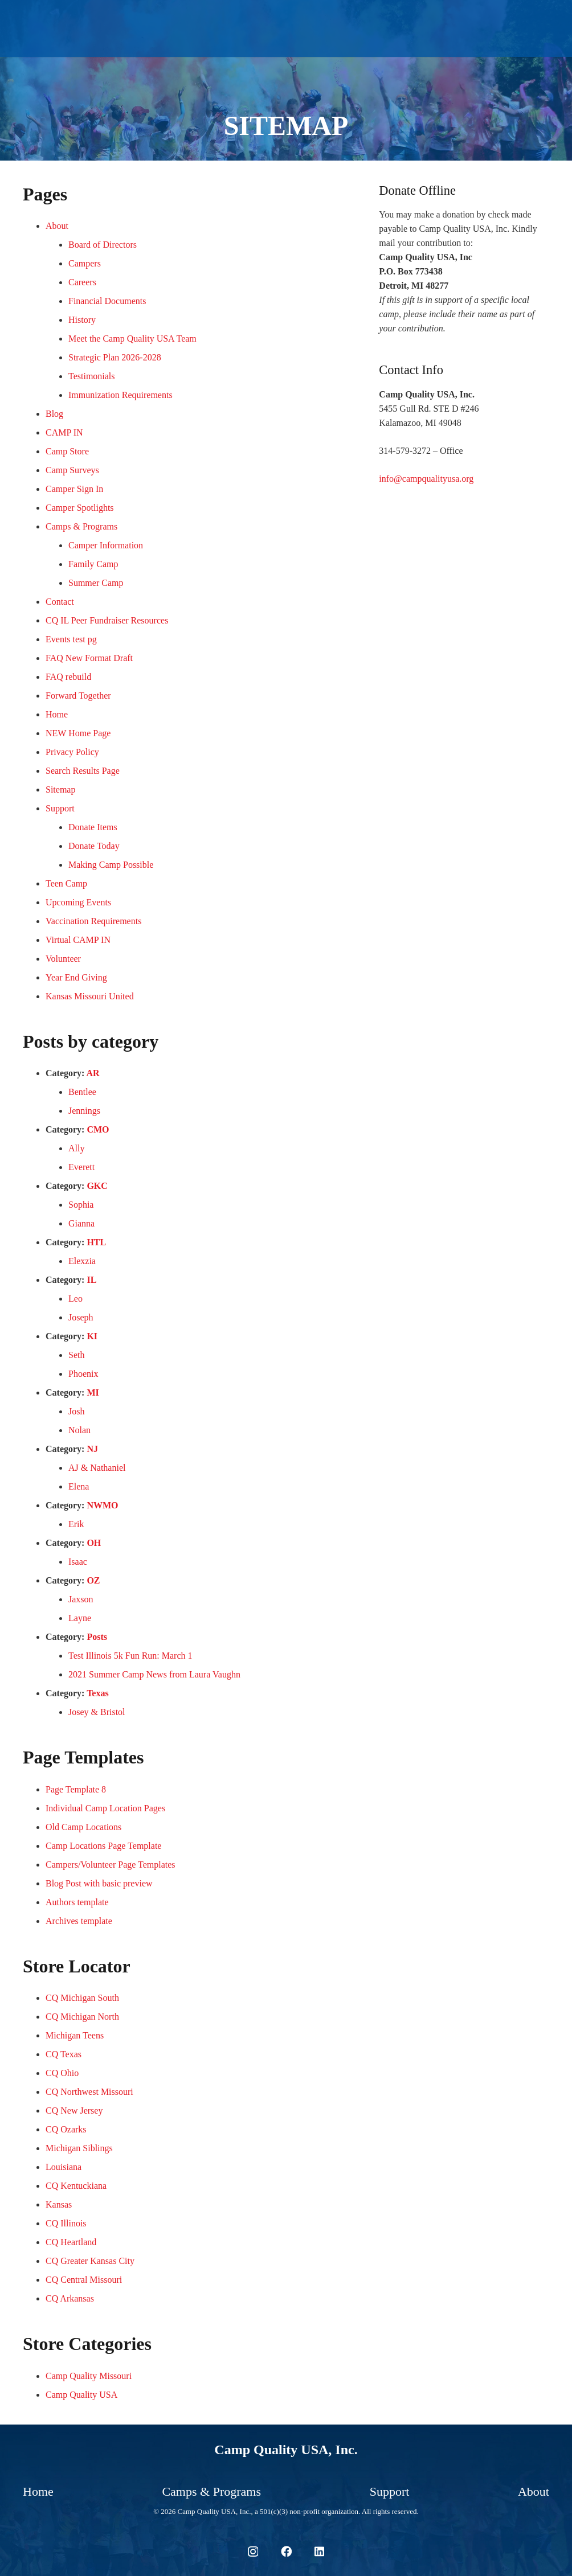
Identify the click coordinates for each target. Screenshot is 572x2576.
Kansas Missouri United (90, 996)
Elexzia (82, 1261)
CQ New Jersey (74, 2110)
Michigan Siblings (79, 2148)
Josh (76, 1411)
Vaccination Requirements (93, 921)
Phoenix (83, 1374)
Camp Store (67, 451)
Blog (54, 414)
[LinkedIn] (319, 2551)
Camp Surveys (72, 470)
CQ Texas (63, 2054)
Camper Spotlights (80, 507)
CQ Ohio (62, 2073)
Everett (81, 1167)
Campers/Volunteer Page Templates (110, 1864)
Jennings (84, 1110)
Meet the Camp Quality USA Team (132, 338)
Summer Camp (95, 583)
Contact (60, 601)
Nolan (79, 1430)
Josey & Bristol (96, 1712)
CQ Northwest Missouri (89, 2092)
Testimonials (91, 376)
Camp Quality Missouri (89, 2376)
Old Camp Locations (83, 1827)
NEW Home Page (78, 733)
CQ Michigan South (82, 1998)
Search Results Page (83, 771)
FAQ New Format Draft (89, 658)
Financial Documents (107, 301)
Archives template (79, 1921)
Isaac (77, 1561)
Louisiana (63, 2167)
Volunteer (63, 958)
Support (60, 808)
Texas (98, 1693)
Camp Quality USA (81, 2394)
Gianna (81, 1223)
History (82, 320)
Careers (82, 282)
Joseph (80, 1317)
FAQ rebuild (68, 677)
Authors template (77, 1902)
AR (93, 1073)
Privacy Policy (72, 752)
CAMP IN (64, 432)
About (57, 226)
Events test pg (71, 639)
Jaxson (80, 1599)
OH (94, 1543)
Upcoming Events (78, 902)
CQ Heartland (71, 2242)
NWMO (102, 1505)
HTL (96, 1242)
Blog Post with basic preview (99, 1883)
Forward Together (78, 695)
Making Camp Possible (110, 864)
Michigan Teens (75, 2035)
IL (91, 1280)
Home (57, 714)
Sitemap (60, 789)
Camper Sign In (74, 489)
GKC (97, 1186)
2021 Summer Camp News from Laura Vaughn (154, 1674)
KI (92, 1336)
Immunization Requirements (120, 395)
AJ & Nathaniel (96, 1467)
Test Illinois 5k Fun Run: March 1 (130, 1655)
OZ (93, 1580)
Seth (76, 1355)
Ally (76, 1148)
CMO (98, 1129)
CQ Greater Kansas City (90, 2261)
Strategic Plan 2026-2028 (114, 357)
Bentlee (82, 1092)
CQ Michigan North (82, 2016)
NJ (92, 1449)
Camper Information (105, 545)
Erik (76, 1524)
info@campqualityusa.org (426, 478)
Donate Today (94, 846)
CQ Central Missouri (84, 2279)
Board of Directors (102, 244)
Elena (78, 1486)
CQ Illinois (66, 2223)
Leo (75, 1298)
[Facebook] (286, 2551)
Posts (97, 1637)
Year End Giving (76, 977)
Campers (84, 263)
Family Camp (93, 564)
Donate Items (92, 827)
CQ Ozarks (66, 2129)
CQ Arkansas (70, 2298)
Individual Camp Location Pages (105, 1808)
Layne (79, 1618)
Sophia (80, 1204)
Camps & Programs (81, 526)
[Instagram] (253, 2552)
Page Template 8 (76, 1789)
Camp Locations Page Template (103, 1846)
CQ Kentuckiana (76, 2186)
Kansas (59, 2204)
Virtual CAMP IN (78, 940)
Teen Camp (66, 883)
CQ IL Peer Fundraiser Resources (107, 620)
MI (93, 1392)
